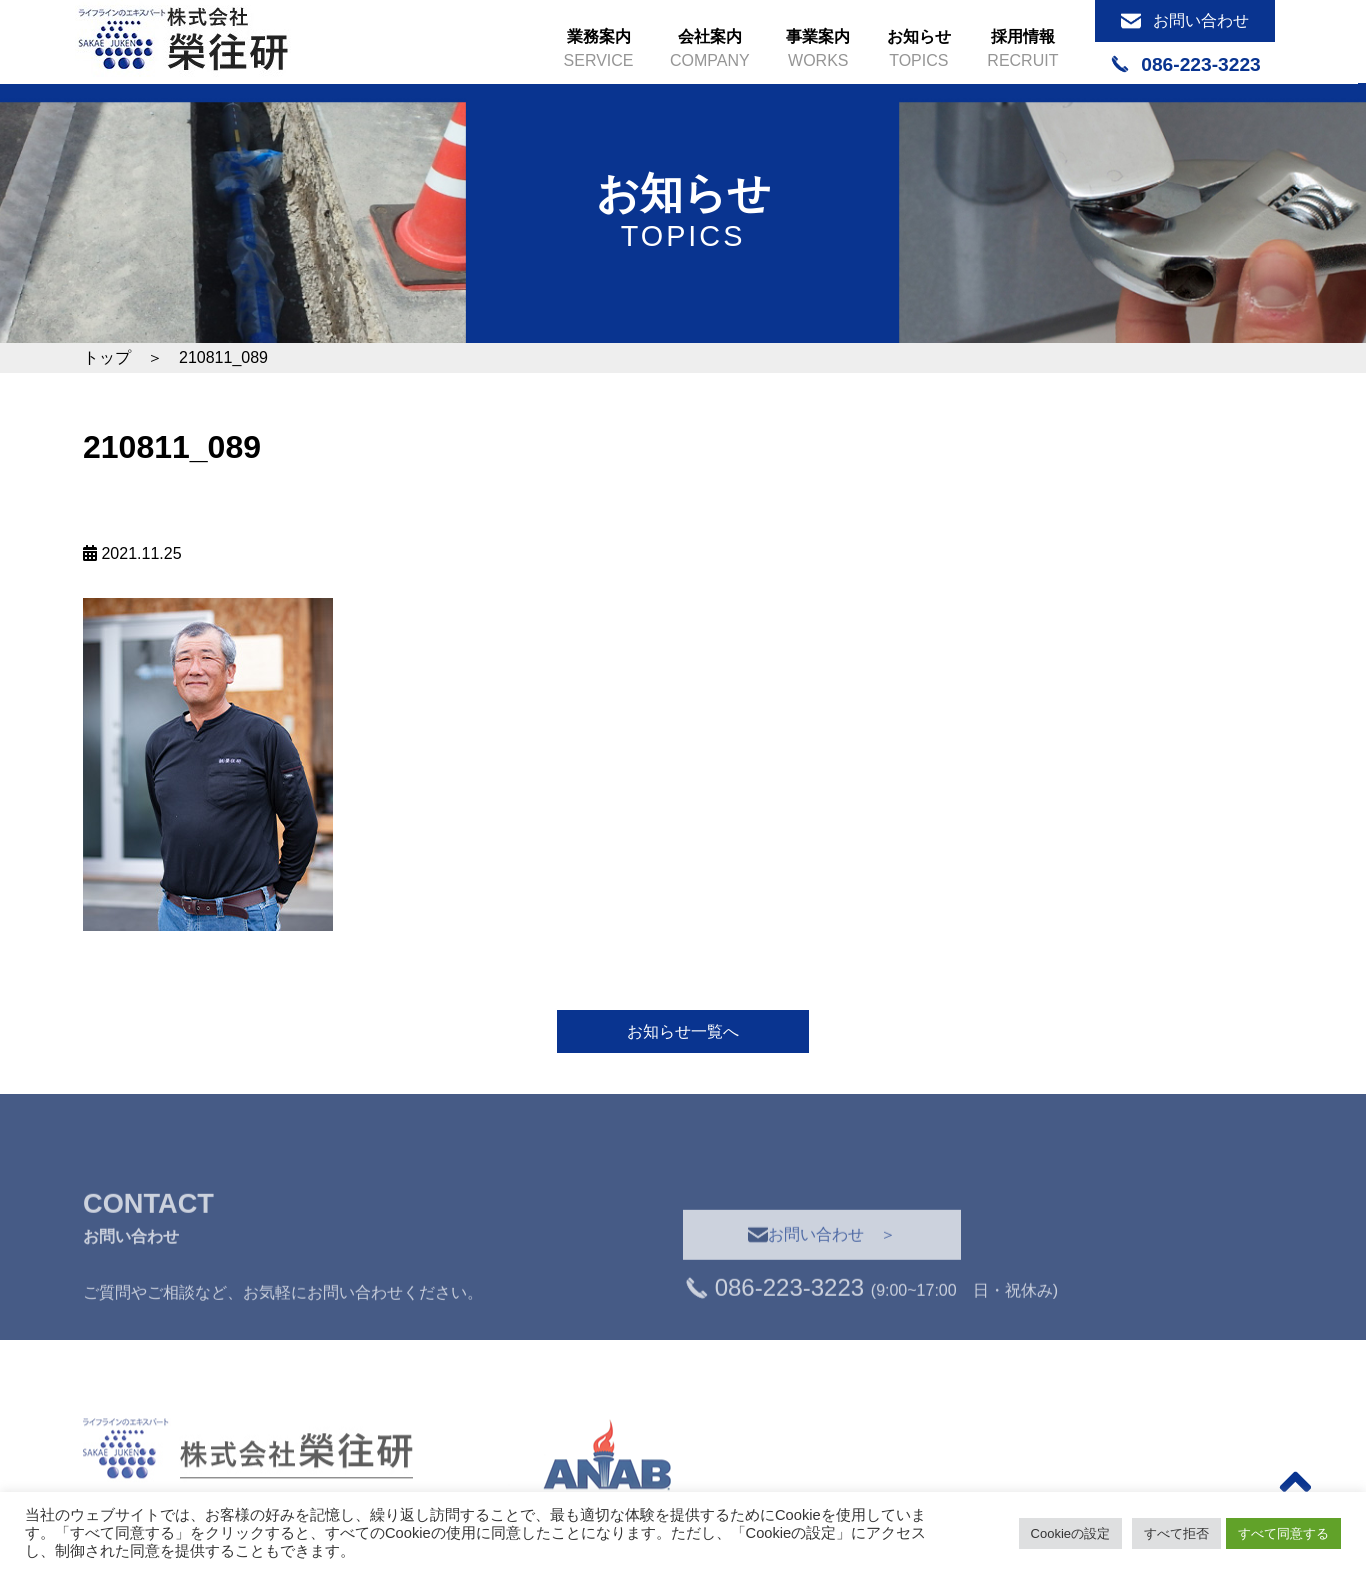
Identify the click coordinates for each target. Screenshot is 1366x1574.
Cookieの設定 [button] (1070, 1533)
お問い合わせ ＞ (822, 1271)
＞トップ (1203, 1474)
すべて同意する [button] (1283, 1533)
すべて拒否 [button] (1176, 1533)
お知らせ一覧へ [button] (683, 1031)
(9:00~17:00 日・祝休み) (870, 1326)
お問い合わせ (1185, 21)
